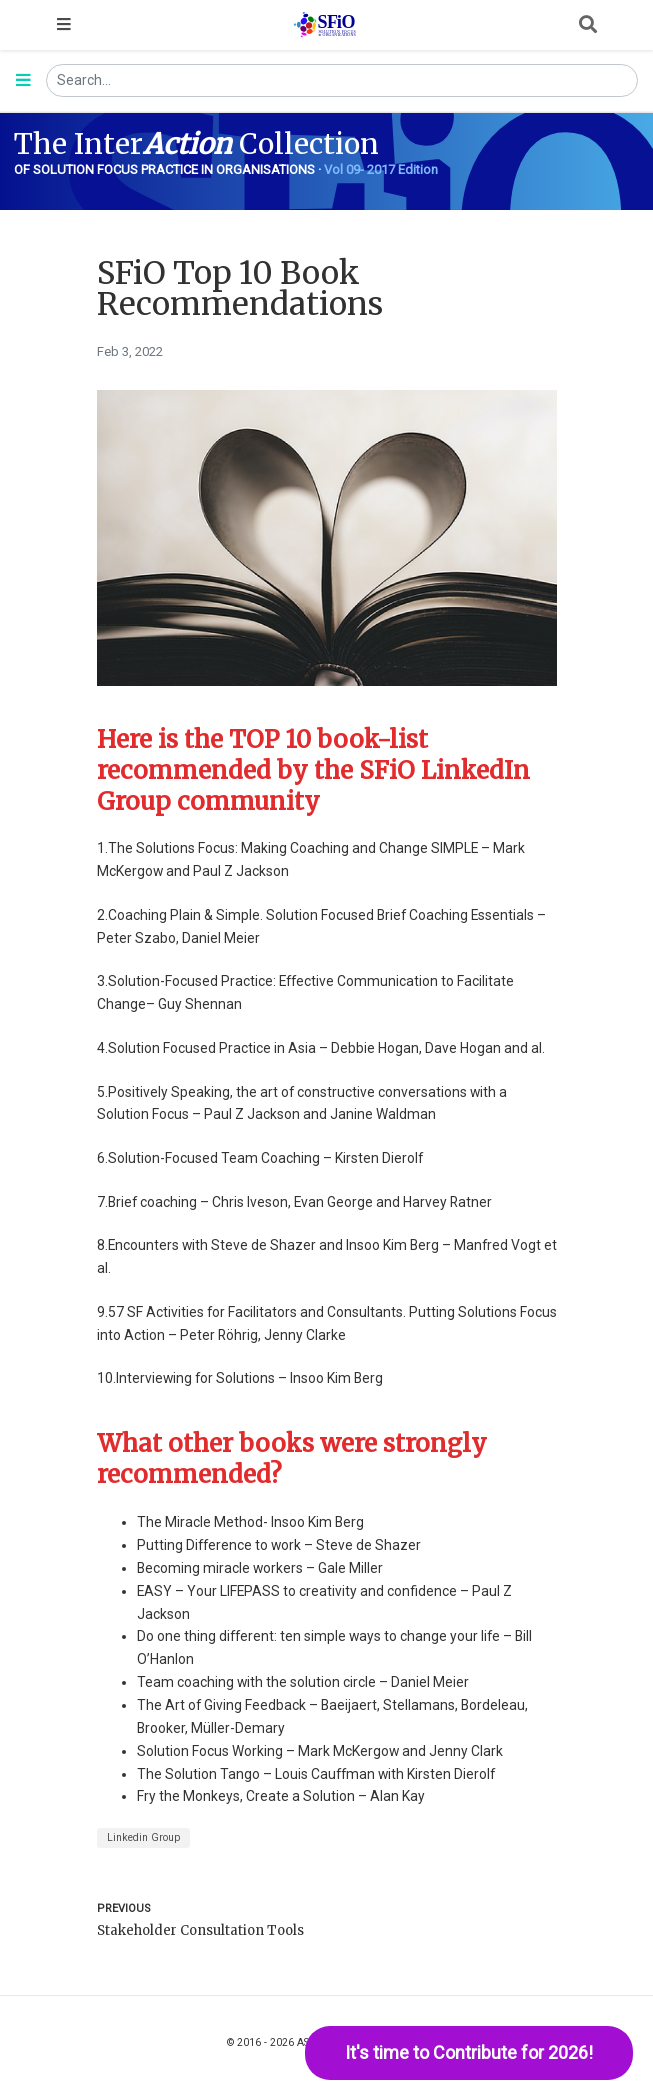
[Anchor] (324, 802)
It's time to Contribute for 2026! (469, 2052)
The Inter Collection (196, 144)
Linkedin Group (143, 1837)
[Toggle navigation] (64, 25)
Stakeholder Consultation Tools (200, 1930)
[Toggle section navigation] (23, 81)
